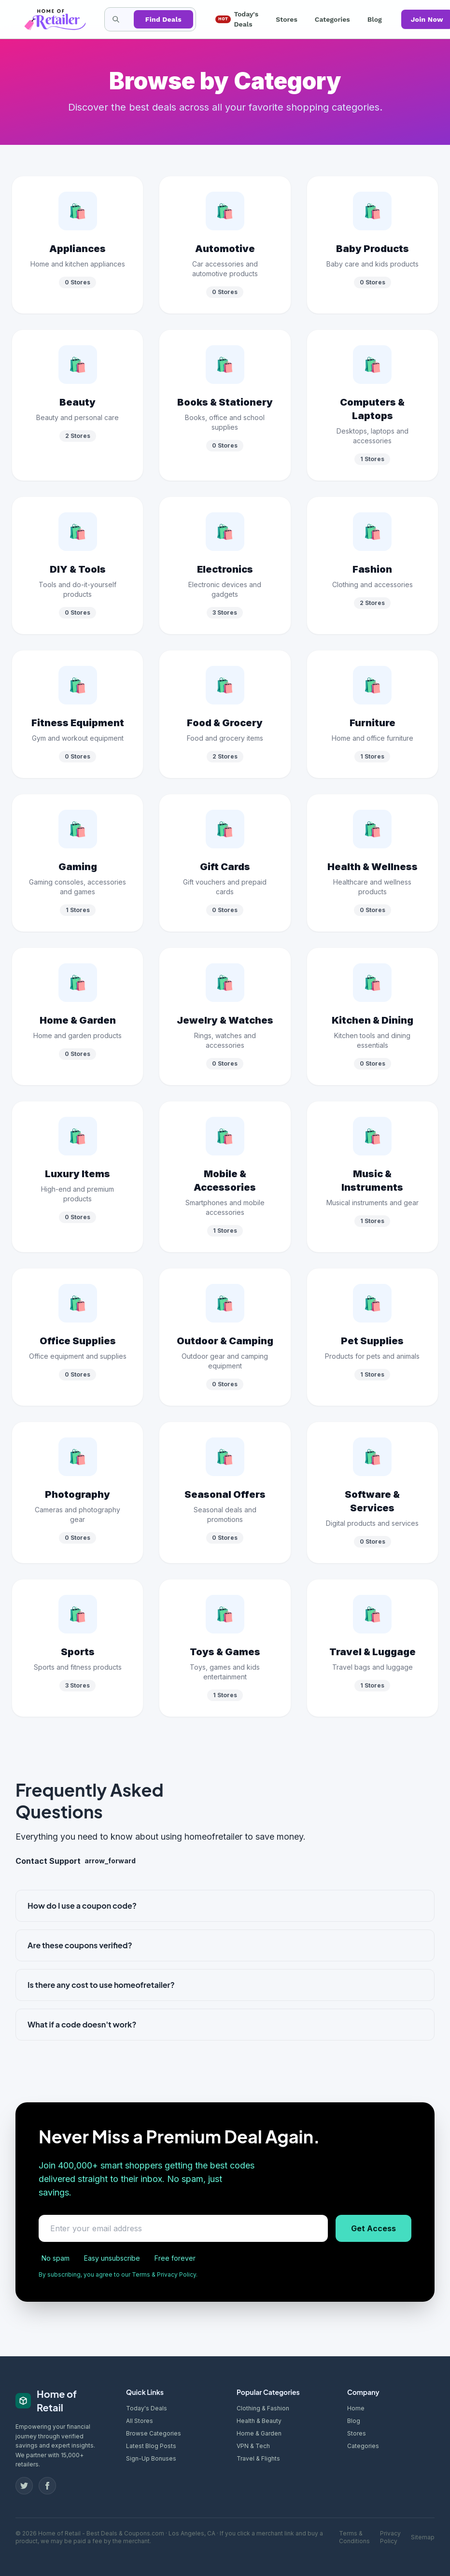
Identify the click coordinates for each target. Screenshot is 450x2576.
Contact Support (75, 1861)
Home (356, 2408)
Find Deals (163, 19)
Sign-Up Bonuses (151, 2458)
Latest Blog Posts (151, 2445)
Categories (332, 19)
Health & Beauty (259, 2420)
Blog (374, 19)
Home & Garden (259, 2433)
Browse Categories (153, 2433)
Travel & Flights (258, 2458)
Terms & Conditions (354, 2537)
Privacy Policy (390, 2537)
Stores (286, 19)
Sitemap (423, 2537)
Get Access (373, 2228)
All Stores (139, 2420)
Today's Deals (236, 19)
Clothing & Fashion (263, 2408)
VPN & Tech (253, 2445)
